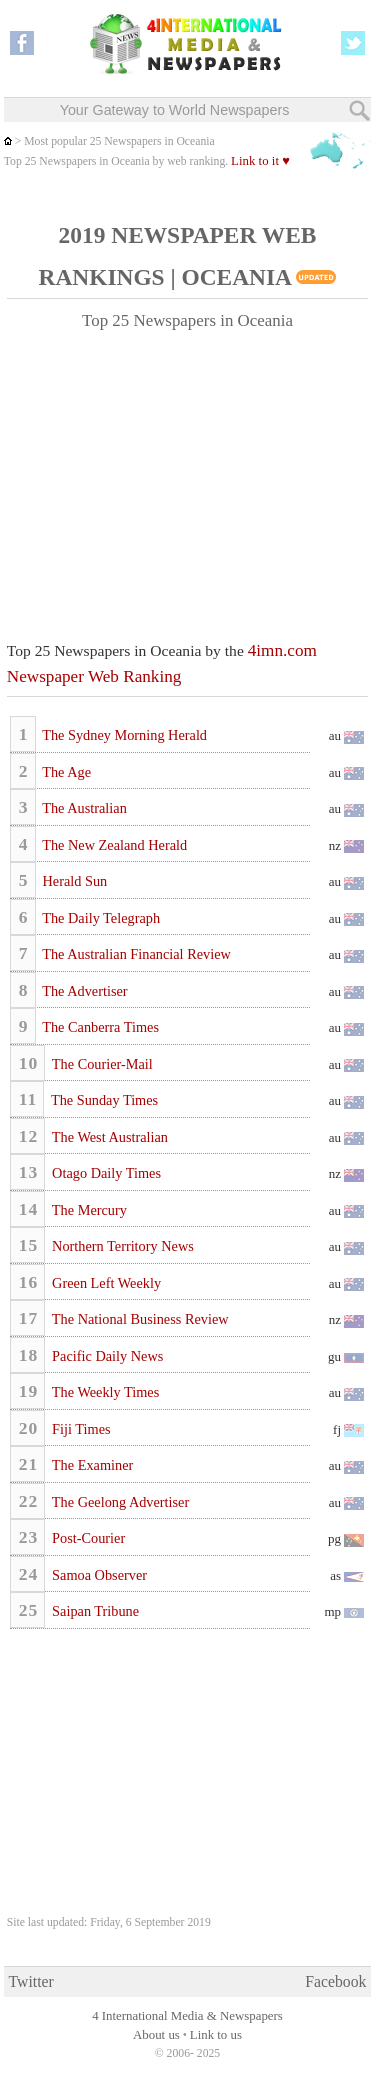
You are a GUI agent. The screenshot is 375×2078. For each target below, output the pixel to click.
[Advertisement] (188, 477)
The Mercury (88, 1210)
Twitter (31, 1981)
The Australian (83, 808)
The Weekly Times (104, 1392)
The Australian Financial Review (135, 954)
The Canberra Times (99, 1027)
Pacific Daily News (106, 1356)
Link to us (216, 2035)
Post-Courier (87, 1538)
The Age (65, 772)
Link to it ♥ (260, 161)
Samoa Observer (98, 1575)
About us (156, 2035)
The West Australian (108, 1137)
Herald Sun (73, 881)
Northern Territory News (121, 1246)
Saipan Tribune (94, 1611)
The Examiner (91, 1465)
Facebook (335, 1981)
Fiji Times (80, 1429)
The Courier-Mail (101, 1064)
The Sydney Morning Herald (123, 735)
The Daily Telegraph (99, 918)
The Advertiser (83, 991)
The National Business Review (139, 1319)
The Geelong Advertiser (119, 1502)
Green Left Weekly (105, 1283)
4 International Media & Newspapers (187, 2016)
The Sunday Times (103, 1100)
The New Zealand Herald (113, 845)
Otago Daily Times (105, 1173)
